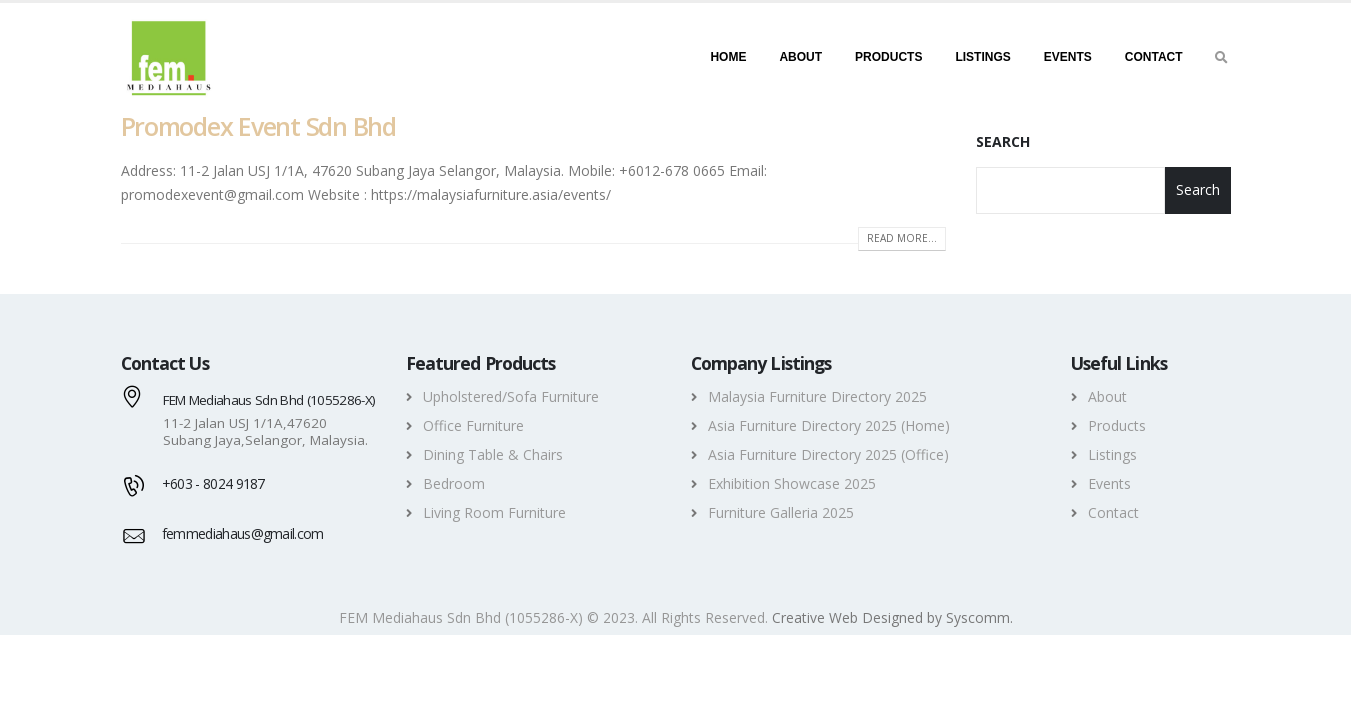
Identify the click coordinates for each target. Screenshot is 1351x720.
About (800, 57)
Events (1068, 57)
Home (728, 57)
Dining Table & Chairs (493, 454)
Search (1003, 141)
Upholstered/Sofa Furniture (511, 396)
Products (888, 57)
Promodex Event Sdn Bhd (258, 126)
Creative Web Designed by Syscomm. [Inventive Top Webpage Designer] (892, 617)
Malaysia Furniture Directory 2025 (817, 396)
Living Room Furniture (494, 512)
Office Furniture (473, 425)
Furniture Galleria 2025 (781, 512)
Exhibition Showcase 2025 (792, 483)
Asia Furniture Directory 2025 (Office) (828, 454)
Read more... (902, 238)
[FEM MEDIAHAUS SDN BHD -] (168, 56)
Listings (982, 57)
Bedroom (454, 483)
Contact (1154, 57)
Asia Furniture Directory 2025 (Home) (829, 425)
